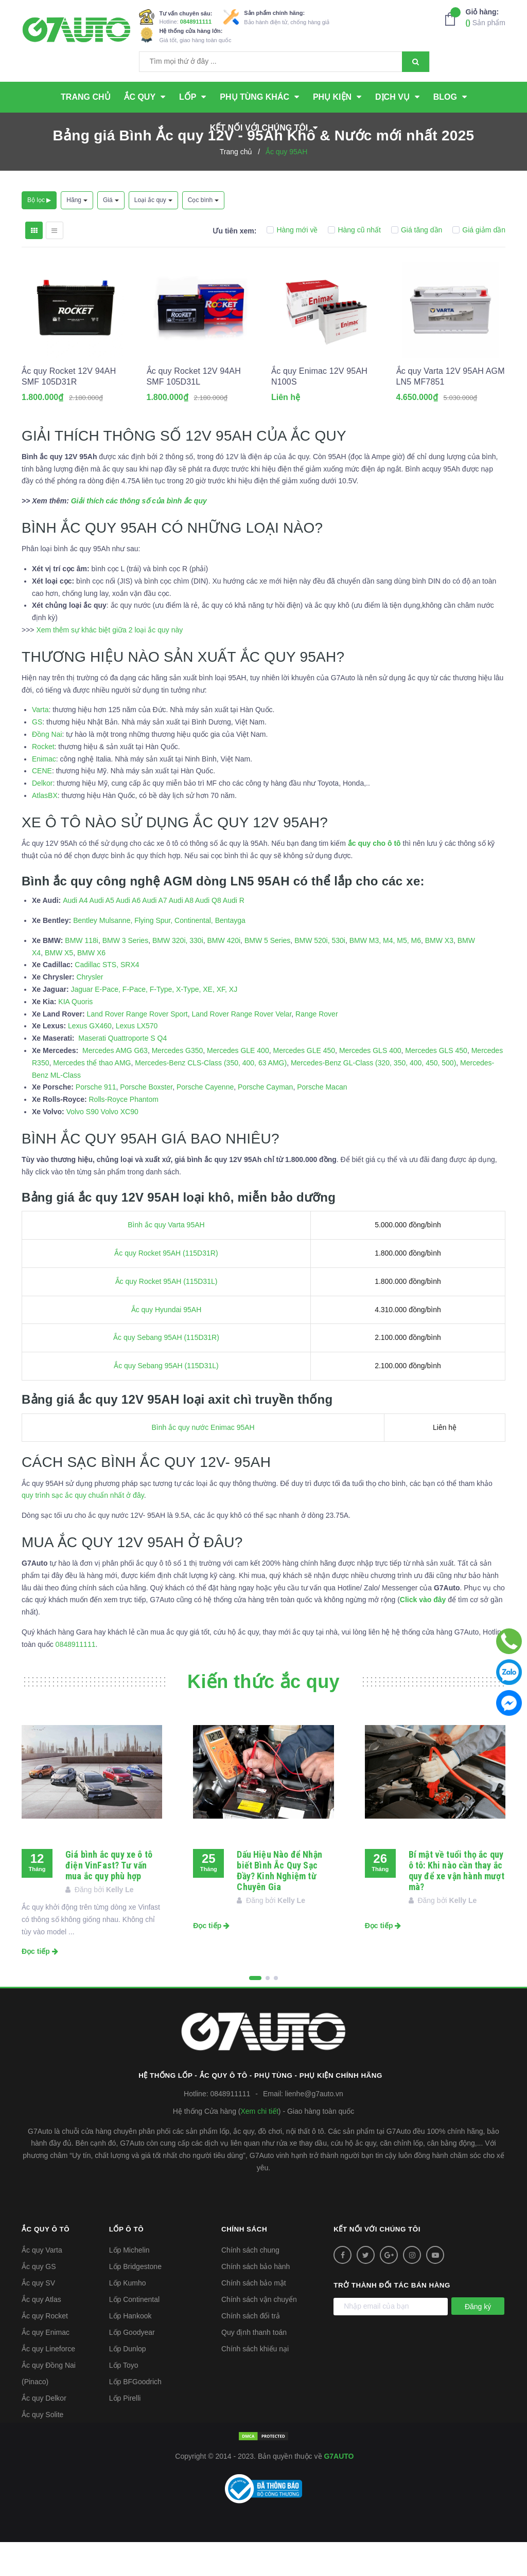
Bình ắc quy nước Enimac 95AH (202, 1461)
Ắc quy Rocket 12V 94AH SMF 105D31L (194, 419)
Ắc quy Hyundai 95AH (166, 1343)
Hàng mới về (292, 230)
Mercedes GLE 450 (304, 1084)
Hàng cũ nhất (354, 230)
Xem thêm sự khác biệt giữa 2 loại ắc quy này (109, 664)
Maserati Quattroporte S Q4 (122, 1072)
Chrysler (89, 1011)
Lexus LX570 (137, 1060)
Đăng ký (478, 2340)
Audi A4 (75, 934)
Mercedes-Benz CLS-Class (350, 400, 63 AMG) (211, 1097)
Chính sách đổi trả (250, 2350)
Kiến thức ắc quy (263, 1715)
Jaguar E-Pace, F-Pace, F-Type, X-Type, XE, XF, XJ (154, 1023)
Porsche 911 (96, 1121)
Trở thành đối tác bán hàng (394, 2319)
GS (37, 756)
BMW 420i (224, 974)
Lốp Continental (134, 2333)
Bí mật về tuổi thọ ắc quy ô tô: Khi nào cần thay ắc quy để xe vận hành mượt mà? (456, 1904)
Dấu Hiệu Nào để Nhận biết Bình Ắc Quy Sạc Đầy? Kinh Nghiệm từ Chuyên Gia (279, 1904)
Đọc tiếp (40, 1985)
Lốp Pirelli (125, 2432)
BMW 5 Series (267, 974)
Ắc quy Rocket (45, 2350)
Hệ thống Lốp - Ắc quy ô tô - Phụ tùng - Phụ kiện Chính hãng (263, 2109)
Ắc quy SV (38, 2317)
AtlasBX (45, 829)
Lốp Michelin (129, 2284)
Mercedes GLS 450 (436, 1084)
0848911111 (196, 22)
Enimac (44, 793)
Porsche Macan (322, 1121)
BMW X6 (91, 987)
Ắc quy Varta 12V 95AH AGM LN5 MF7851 (450, 419)
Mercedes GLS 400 (370, 1084)
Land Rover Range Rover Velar (241, 1048)
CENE (42, 805)
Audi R (233, 934)
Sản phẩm (485, 17)
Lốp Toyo (123, 2399)
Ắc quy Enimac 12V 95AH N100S (319, 419)
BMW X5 (59, 987)
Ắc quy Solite (42, 2448)
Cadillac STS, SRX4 (107, 999)
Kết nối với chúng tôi (379, 2263)
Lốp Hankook (130, 2350)
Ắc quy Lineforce (48, 2383)
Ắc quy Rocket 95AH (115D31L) (166, 1315)
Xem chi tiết (259, 2145)
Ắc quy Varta (42, 2284)
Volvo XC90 (119, 1145)
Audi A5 (102, 934)
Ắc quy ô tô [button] (47, 2263)
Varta (40, 744)
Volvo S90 (82, 1145)
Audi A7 (154, 934)
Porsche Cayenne (205, 1121)
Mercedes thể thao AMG (92, 1097)
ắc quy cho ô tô (374, 877)
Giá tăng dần (416, 230)
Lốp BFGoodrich (135, 2415)
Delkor (42, 817)
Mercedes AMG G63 (115, 1084)
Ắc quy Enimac (45, 2366)
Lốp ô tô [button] (127, 2263)
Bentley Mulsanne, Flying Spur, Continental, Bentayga (159, 954)
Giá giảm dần (478, 230)
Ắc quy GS (39, 2300)
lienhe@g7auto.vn (314, 2128)
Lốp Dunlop (127, 2383)
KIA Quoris (75, 1035)
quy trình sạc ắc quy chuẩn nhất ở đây (83, 1530)
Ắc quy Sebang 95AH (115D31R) (166, 1372)
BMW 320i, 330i (177, 974)
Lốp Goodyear (132, 2366)
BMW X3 (439, 974)
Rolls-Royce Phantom (123, 1133)
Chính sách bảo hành (255, 2300)
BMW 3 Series (125, 974)
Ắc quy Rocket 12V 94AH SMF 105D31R (69, 419)
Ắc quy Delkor (44, 2432)
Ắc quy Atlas (41, 2333)
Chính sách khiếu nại (255, 2383)
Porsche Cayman (265, 1121)
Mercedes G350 (177, 1084)
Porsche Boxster (146, 1121)
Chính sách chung (250, 2284)
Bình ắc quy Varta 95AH (166, 1259)
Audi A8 (181, 934)
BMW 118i (81, 974)
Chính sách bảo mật (253, 2317)
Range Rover (316, 1048)
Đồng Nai (47, 768)
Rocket (43, 780)
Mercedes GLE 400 (238, 1084)
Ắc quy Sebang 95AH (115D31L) (166, 1399)
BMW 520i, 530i (319, 974)
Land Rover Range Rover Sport (137, 1048)
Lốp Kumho (127, 2317)
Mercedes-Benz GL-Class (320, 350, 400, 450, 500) (373, 1097)
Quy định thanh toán (254, 2366)
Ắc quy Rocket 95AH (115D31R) (166, 1287)
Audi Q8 (208, 934)
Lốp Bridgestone (135, 2300)
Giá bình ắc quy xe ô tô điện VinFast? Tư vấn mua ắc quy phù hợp (108, 1899)
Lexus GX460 (90, 1060)
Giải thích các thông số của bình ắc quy (139, 535)
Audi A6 (128, 934)
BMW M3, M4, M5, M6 (385, 974)
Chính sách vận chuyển (259, 2333)
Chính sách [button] (245, 2263)
